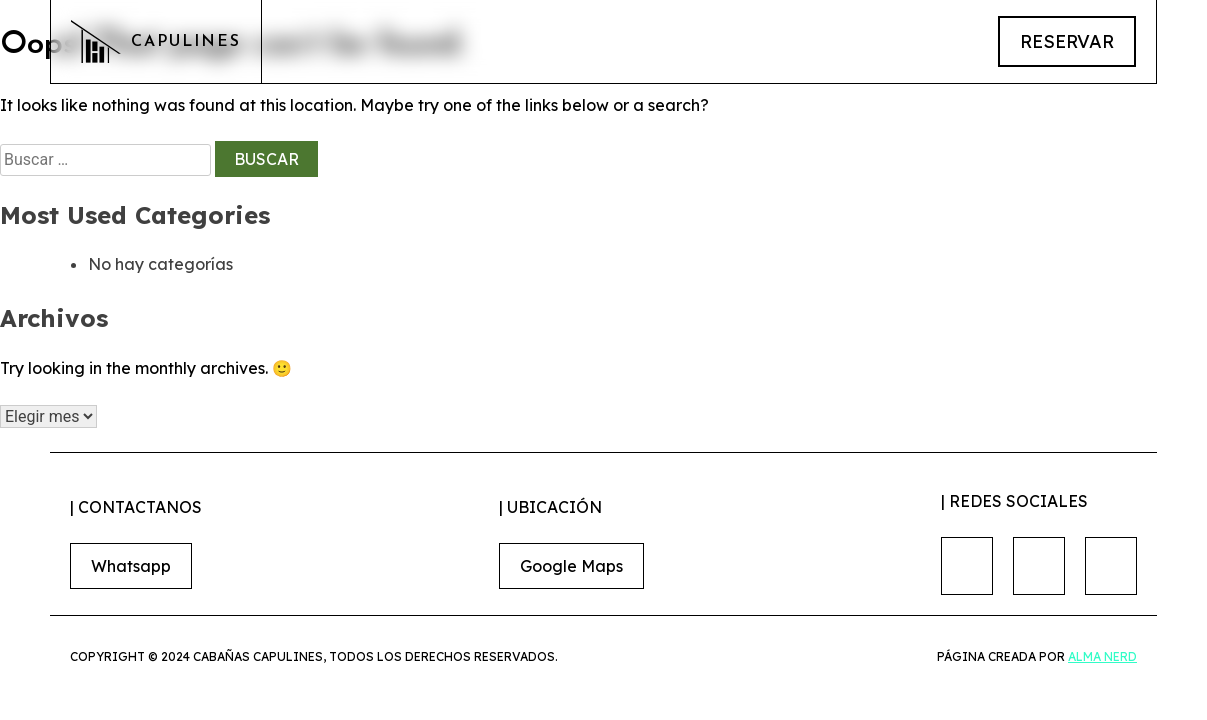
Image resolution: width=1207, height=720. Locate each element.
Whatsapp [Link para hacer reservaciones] (131, 566)
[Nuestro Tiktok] (1111, 566)
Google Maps (571, 566)
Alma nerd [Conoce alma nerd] (1102, 656)
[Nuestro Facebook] (967, 566)
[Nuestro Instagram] (1039, 566)
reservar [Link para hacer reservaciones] (1067, 41)
